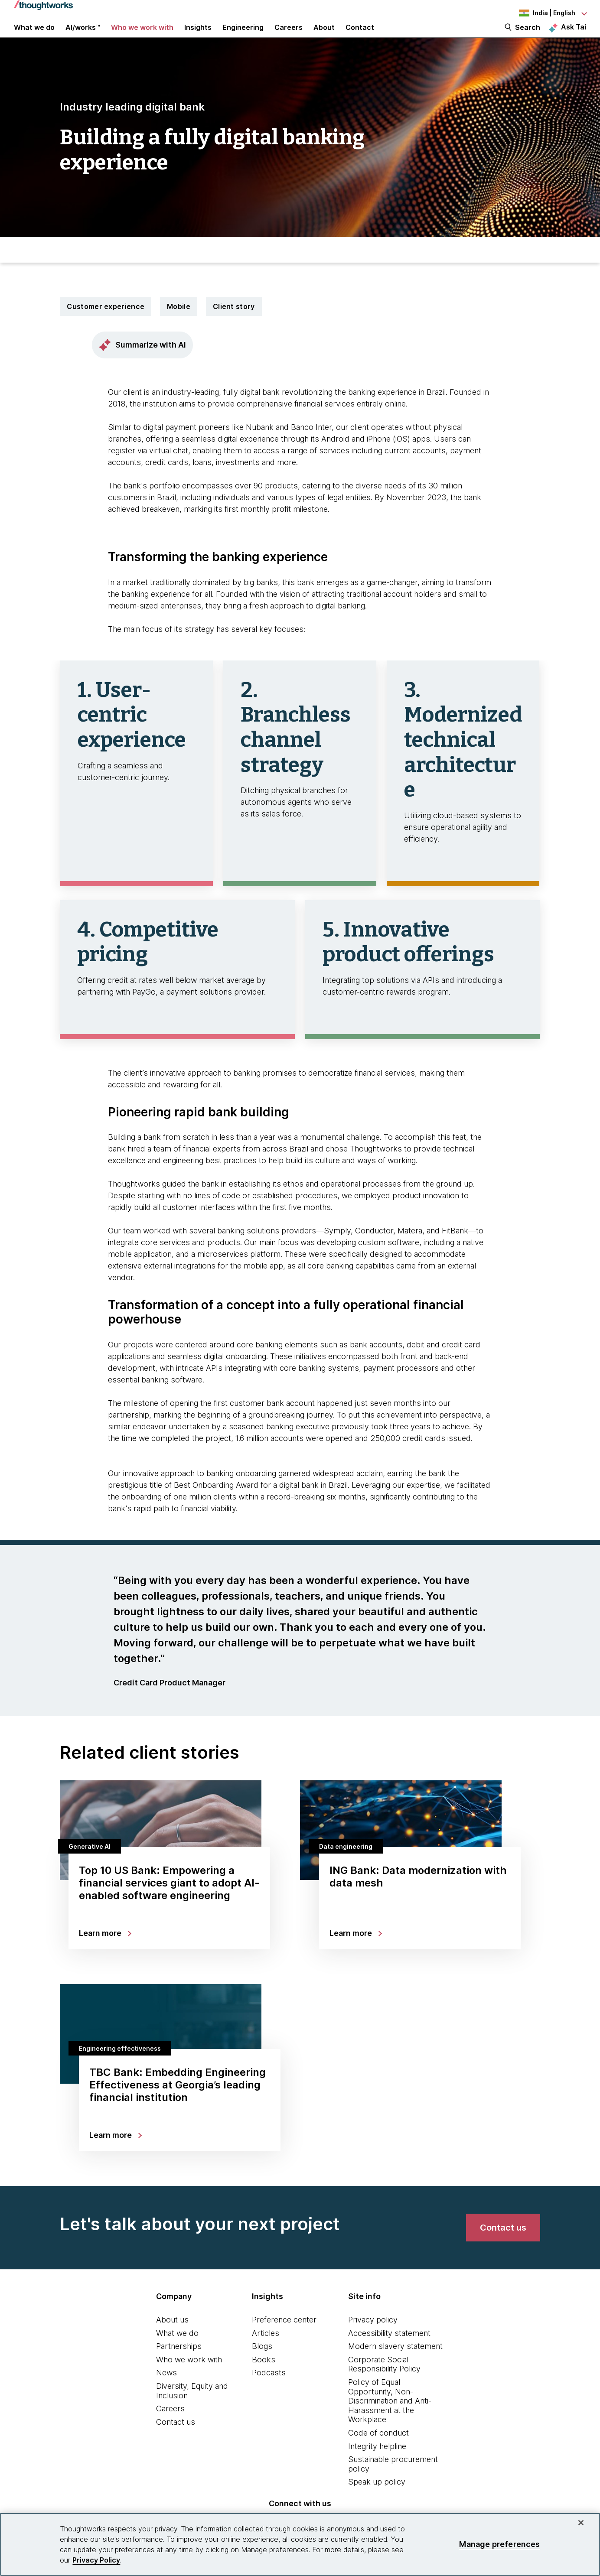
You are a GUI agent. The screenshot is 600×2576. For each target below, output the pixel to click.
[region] (300, 2544)
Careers (170, 2425)
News (166, 2389)
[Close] (580, 2522)
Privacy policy (373, 2336)
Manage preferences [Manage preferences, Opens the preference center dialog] (499, 2544)
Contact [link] (360, 35)
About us (172, 2336)
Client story (234, 323)
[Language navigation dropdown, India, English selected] (538, 13)
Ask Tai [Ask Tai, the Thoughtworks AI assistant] (573, 35)
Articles (265, 2349)
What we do (177, 2349)
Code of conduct (378, 2449)
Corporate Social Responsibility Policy (384, 2380)
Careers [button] (288, 35)
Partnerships (179, 2362)
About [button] (324, 35)
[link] (503, 2244)
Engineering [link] (243, 35)
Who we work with (189, 2376)
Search (527, 35)
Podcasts (269, 2389)
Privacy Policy (96, 2560)
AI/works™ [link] (82, 35)
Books (263, 2376)
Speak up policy (376, 2498)
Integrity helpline (377, 2462)
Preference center (284, 2336)
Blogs (262, 2362)
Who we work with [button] (142, 35)
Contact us (175, 2438)
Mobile (178, 323)
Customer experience (105, 323)
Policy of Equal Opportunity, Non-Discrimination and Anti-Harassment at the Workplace (389, 2417)
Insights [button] (198, 35)
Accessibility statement (389, 2349)
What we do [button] (34, 35)
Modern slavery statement (395, 2362)
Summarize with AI (142, 361)
